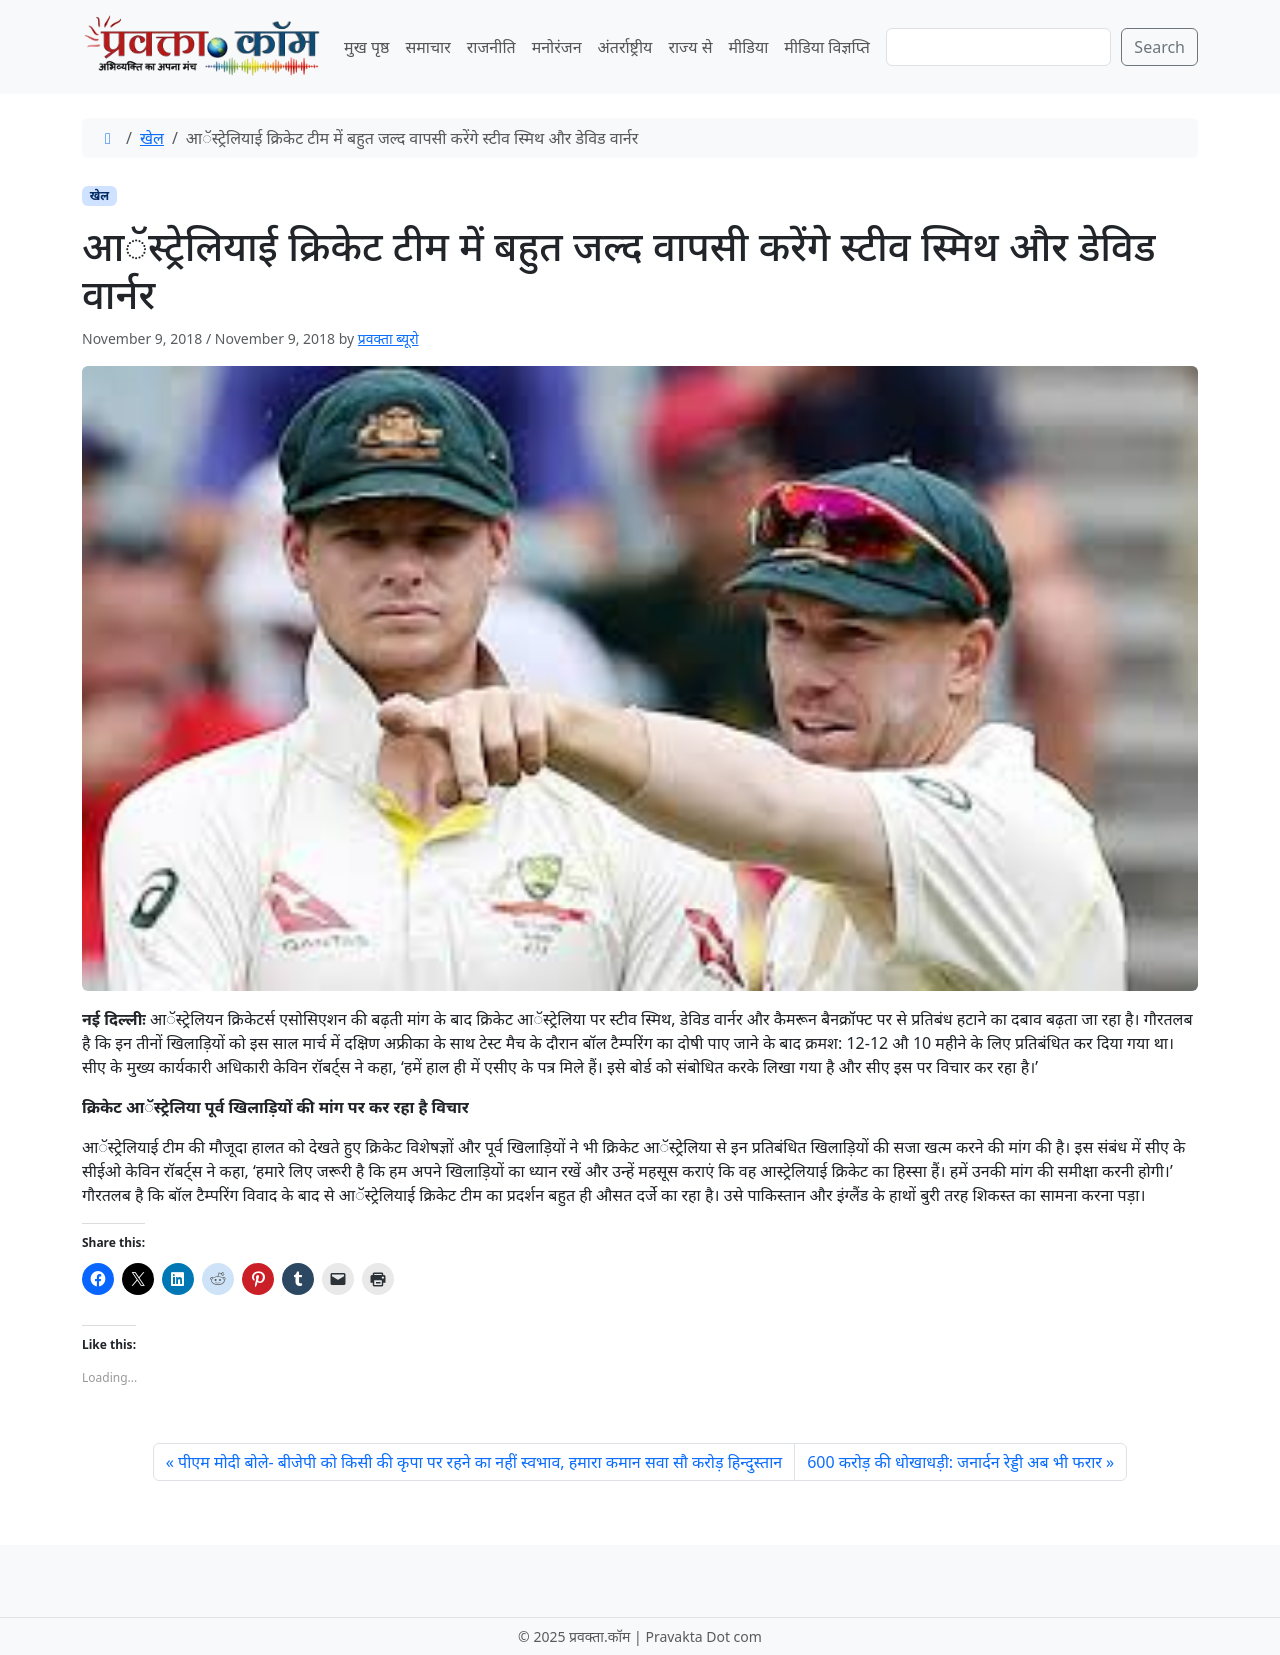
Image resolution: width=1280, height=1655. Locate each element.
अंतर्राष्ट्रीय (625, 47)
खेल (152, 138)
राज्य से (690, 47)
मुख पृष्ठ (366, 47)
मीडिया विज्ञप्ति (827, 47)
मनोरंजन (557, 47)
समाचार (427, 47)
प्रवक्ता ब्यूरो (388, 338)
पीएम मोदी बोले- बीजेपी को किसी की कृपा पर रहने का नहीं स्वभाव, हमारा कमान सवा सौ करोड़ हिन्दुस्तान (480, 1462)
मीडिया (748, 47)
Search (1159, 47)
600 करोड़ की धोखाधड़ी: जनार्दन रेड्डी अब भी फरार (954, 1462)
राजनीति (491, 47)
